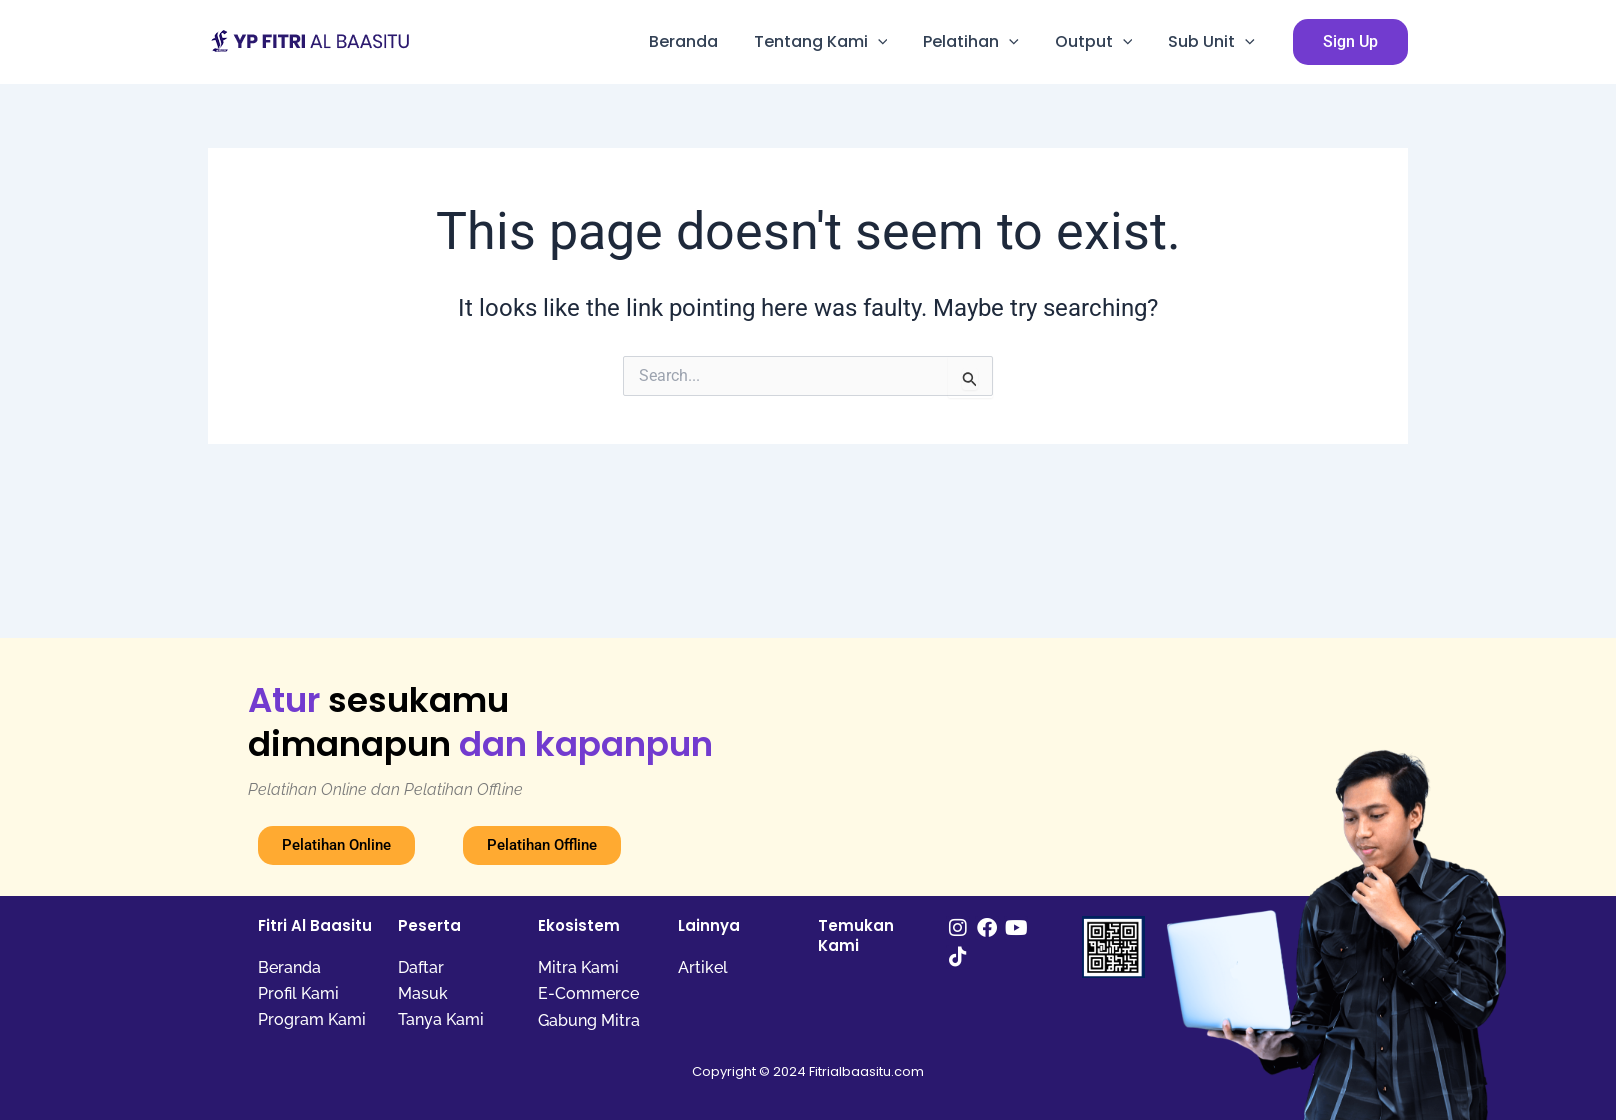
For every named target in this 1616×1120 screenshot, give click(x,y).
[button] (1350, 42)
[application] (892, 42)
